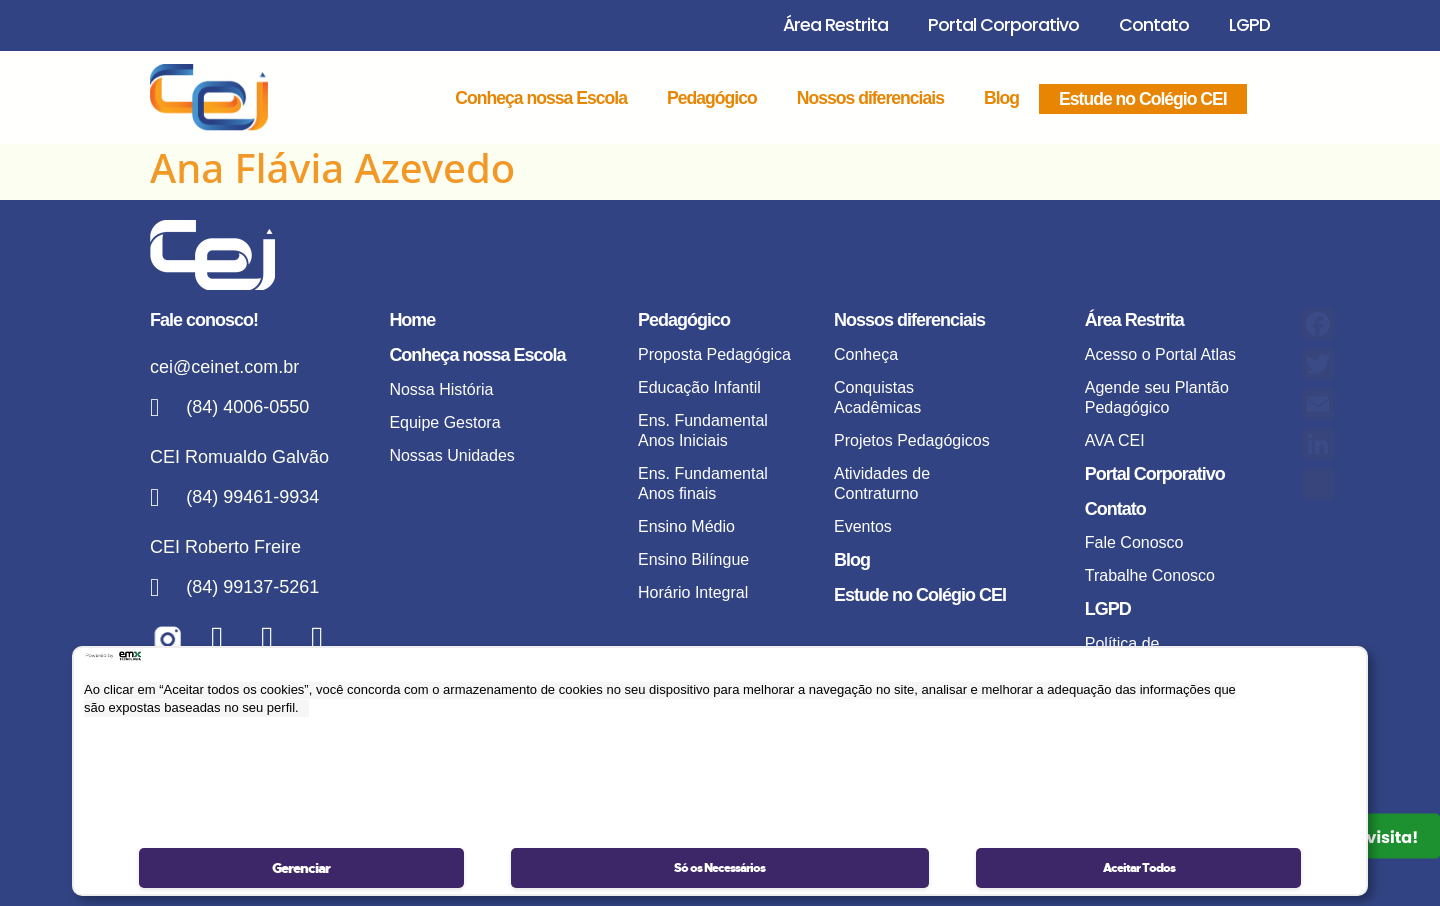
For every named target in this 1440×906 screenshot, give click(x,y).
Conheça (866, 354)
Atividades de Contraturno (882, 483)
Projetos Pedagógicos (912, 440)
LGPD (1249, 25)
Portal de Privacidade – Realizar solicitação (1161, 706)
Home (412, 320)
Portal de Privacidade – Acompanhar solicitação (1161, 769)
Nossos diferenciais (870, 98)
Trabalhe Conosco (1150, 575)
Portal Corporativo (1003, 25)
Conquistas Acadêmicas (877, 397)
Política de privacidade (1126, 653)
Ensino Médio (686, 526)
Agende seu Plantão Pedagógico (1157, 397)
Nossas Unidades (451, 455)
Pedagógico (712, 98)
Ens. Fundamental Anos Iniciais (703, 430)
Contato (1154, 25)
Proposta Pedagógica (714, 354)
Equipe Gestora (444, 422)
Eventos (863, 526)
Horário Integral (693, 592)
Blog (1001, 98)
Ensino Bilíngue (693, 559)
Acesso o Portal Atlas (1160, 354)
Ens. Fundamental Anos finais (703, 483)
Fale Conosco (1134, 542)
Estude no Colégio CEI (1143, 99)
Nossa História (441, 389)
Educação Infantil (699, 387)
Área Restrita (835, 25)
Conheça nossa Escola (541, 98)
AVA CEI (1115, 440)
